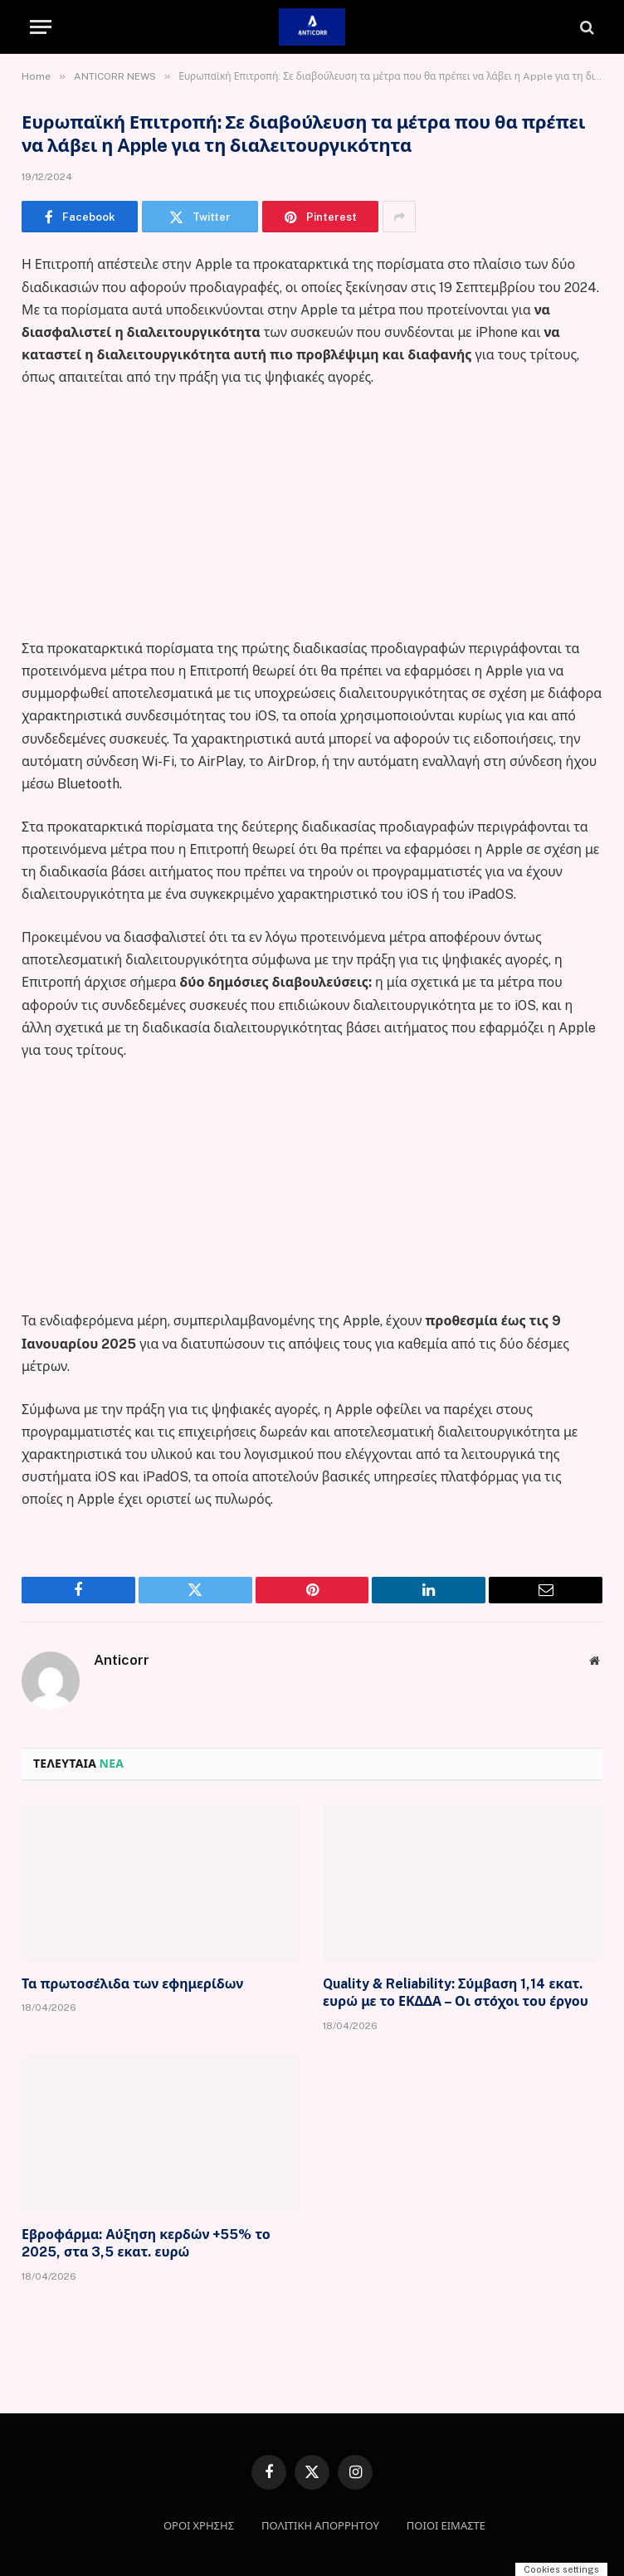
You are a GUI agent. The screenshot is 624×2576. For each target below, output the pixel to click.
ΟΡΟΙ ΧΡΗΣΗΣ (198, 2526)
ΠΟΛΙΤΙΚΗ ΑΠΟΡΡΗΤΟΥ (320, 2526)
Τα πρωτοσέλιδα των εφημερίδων (132, 1984)
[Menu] (40, 27)
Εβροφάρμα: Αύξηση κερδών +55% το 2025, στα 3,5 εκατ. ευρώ (146, 2244)
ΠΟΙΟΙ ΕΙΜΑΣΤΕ (446, 2526)
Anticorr (121, 1659)
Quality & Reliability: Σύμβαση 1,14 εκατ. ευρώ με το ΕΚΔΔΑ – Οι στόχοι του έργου (455, 1993)
